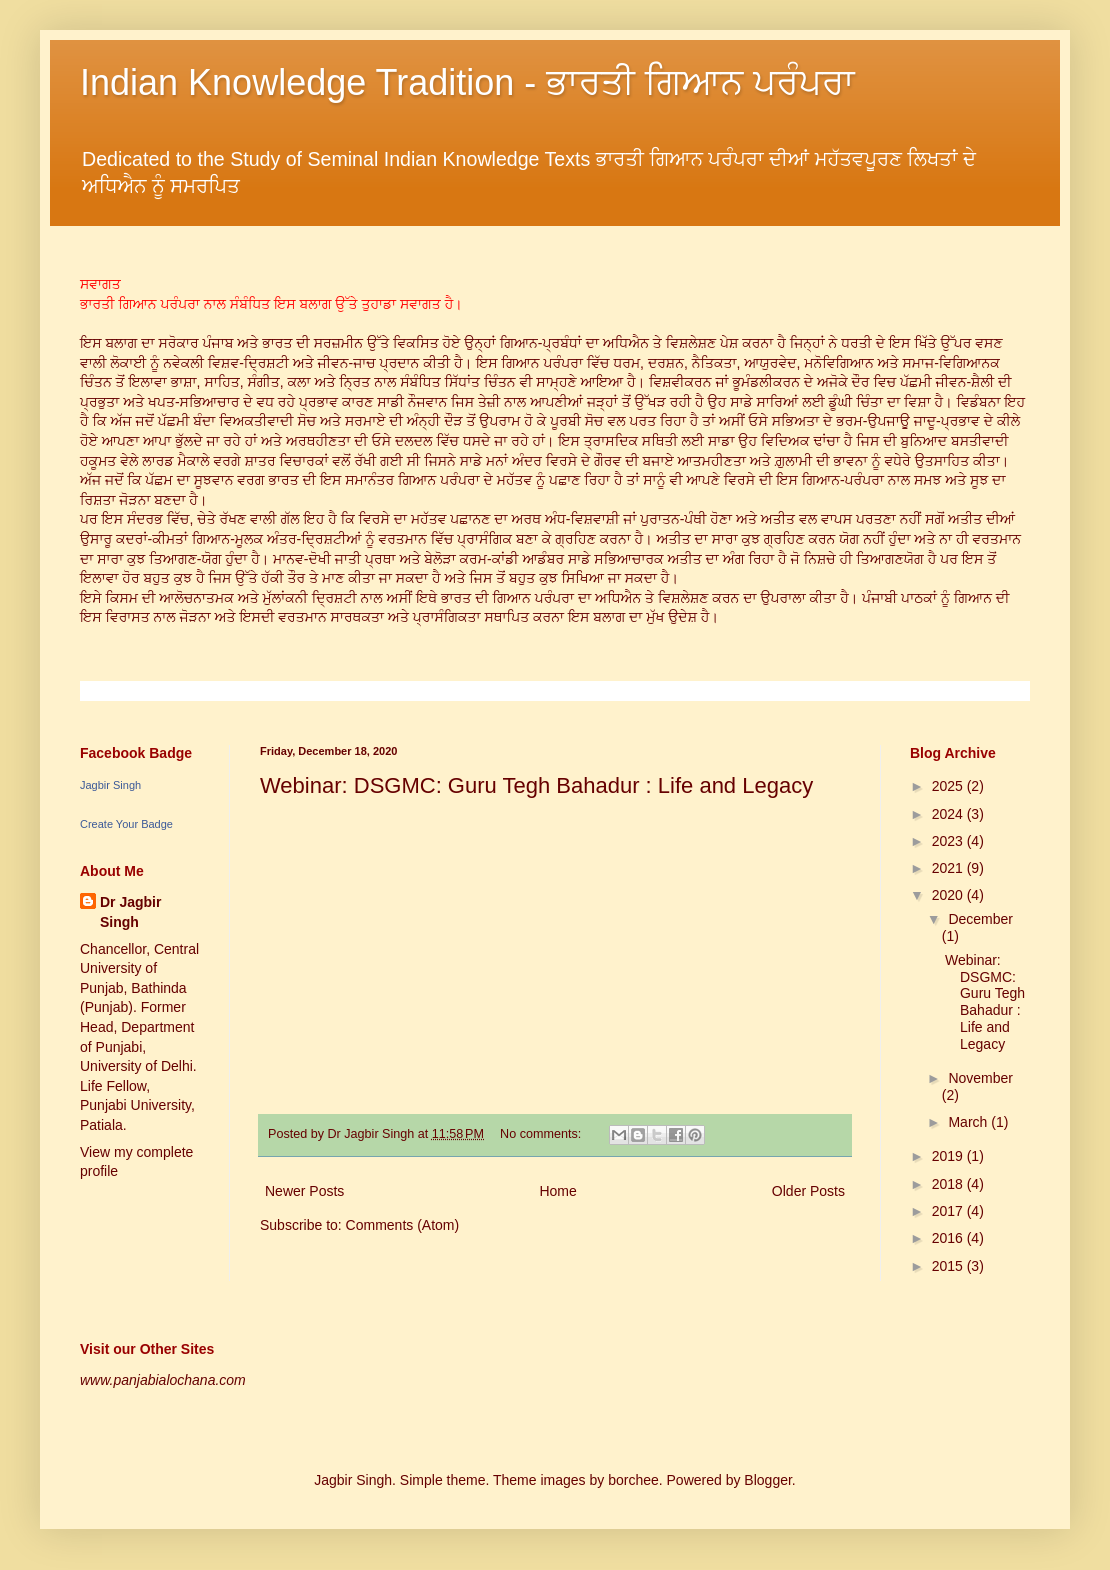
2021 (949, 868)
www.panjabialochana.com (163, 1380)
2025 (949, 786)
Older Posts (808, 1191)
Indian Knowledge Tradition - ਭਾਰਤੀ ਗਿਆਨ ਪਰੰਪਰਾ (467, 82)
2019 (949, 1156)
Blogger (767, 1480)
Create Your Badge (126, 824)
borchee (633, 1480)
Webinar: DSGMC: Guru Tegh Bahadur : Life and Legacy (536, 785)
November (980, 1078)
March (969, 1122)
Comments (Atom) (403, 1225)
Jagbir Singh (110, 785)
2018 (949, 1184)
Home (557, 1191)
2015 (949, 1266)
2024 (949, 814)
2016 (949, 1238)
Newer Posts (304, 1191)
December (980, 919)
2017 (949, 1211)
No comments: (542, 1134)
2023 (949, 841)
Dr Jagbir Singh (130, 912)
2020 (949, 895)
